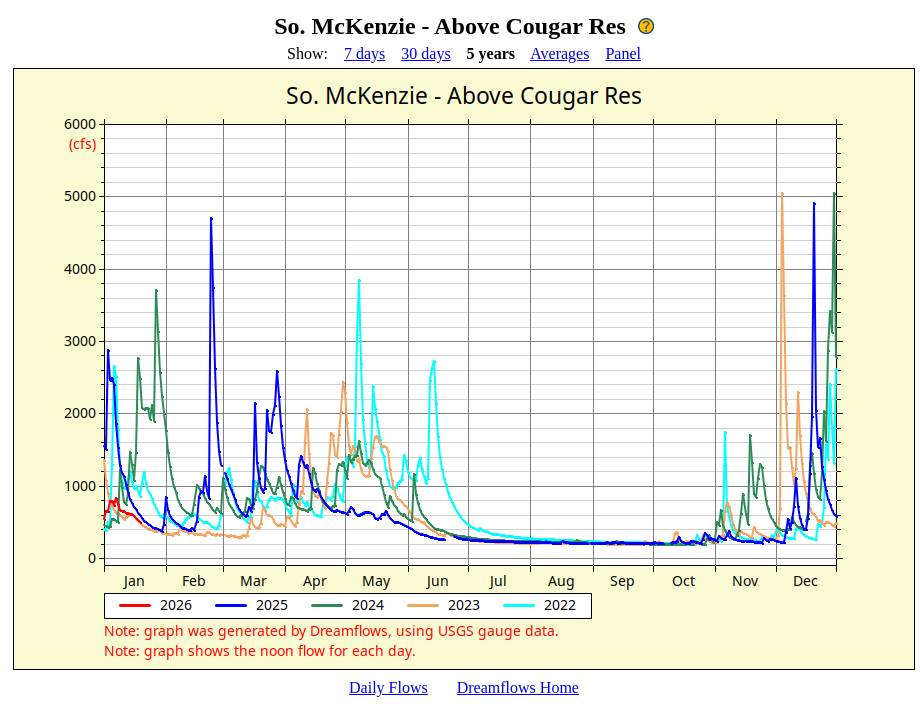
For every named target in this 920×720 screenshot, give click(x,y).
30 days (425, 53)
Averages (559, 53)
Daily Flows (388, 687)
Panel (623, 53)
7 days (364, 53)
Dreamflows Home (518, 687)
